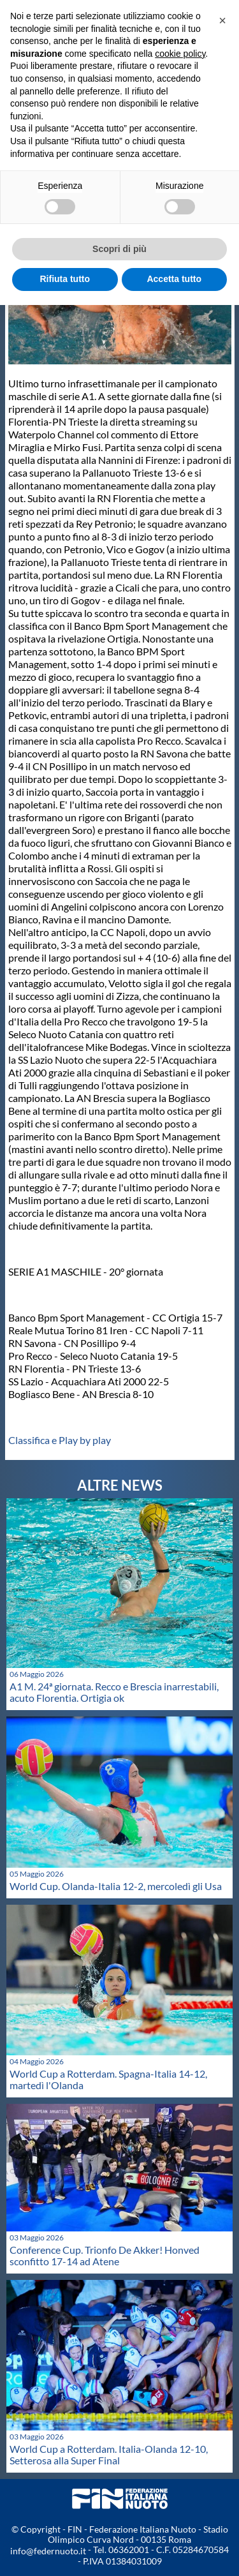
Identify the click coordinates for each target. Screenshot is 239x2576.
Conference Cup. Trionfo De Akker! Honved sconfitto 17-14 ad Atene (104, 2255)
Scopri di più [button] (119, 249)
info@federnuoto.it (48, 2550)
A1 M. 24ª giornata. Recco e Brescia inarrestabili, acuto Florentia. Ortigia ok (114, 1692)
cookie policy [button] (180, 53)
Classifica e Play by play (60, 1440)
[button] (222, 20)
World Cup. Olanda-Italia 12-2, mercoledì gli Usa (116, 1886)
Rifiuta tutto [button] (65, 279)
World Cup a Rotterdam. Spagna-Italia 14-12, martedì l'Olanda (108, 2079)
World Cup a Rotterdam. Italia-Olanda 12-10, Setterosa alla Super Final (109, 2454)
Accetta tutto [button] (174, 279)
